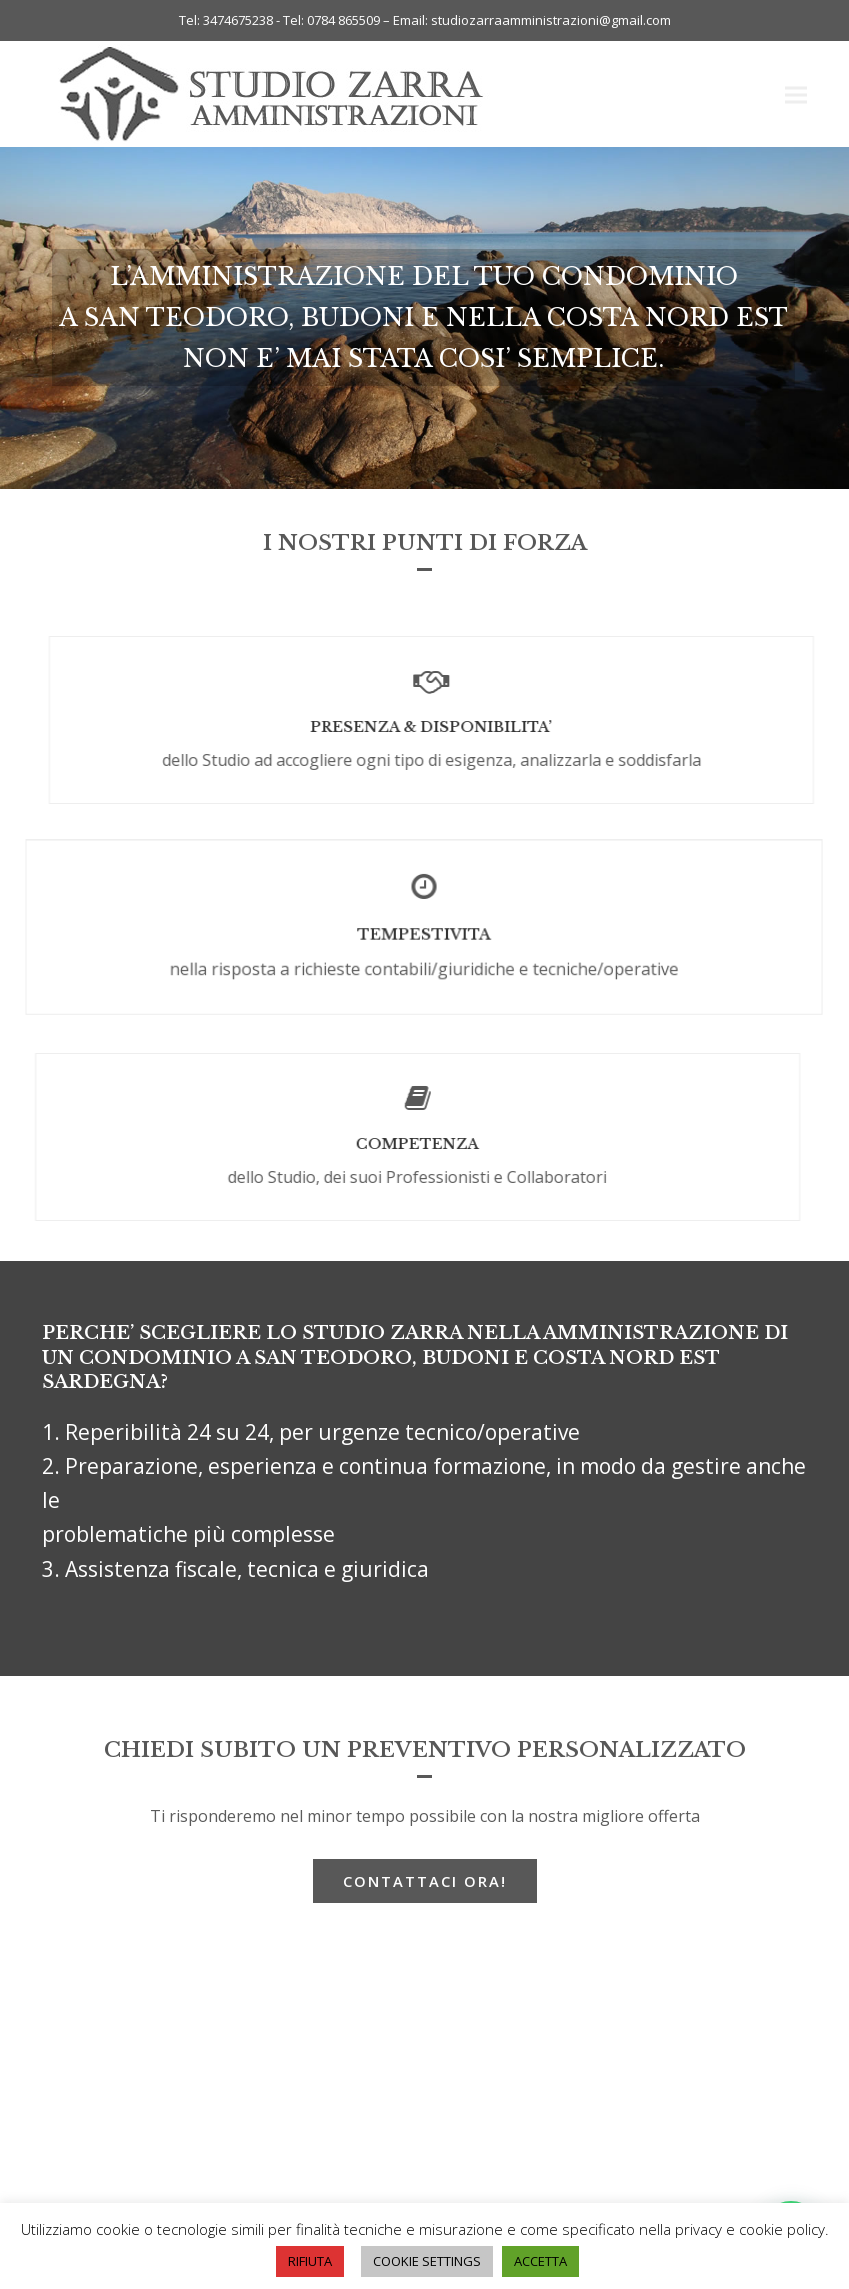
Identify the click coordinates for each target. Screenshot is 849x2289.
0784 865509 (345, 20)
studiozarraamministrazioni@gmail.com (551, 20)
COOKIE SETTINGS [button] (427, 2261)
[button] (796, 94)
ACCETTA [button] (540, 2261)
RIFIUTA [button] (310, 2261)
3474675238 (238, 20)
